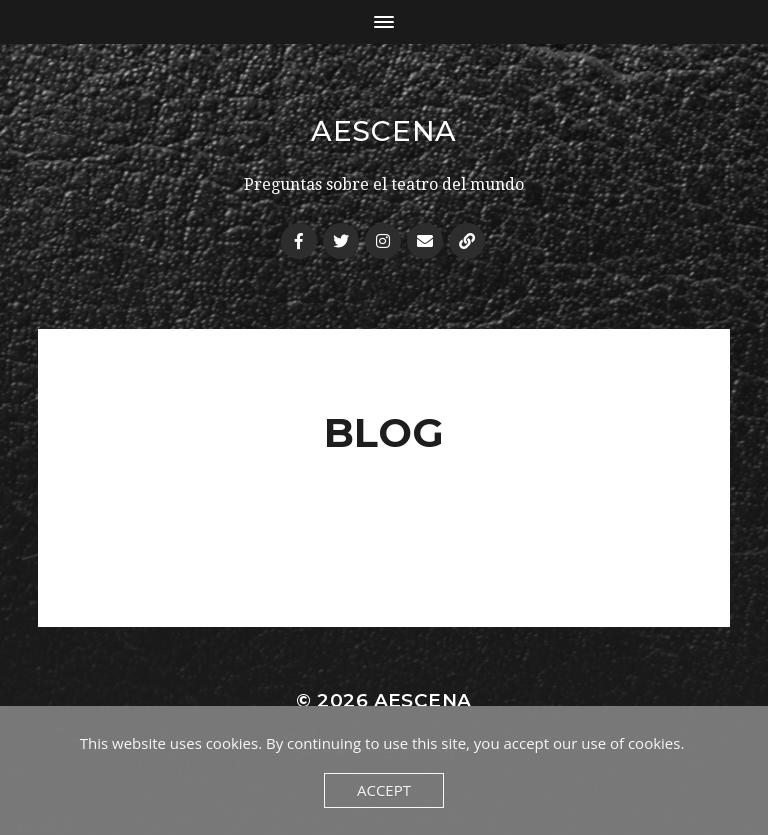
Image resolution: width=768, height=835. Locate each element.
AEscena (384, 131)
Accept (384, 790)
